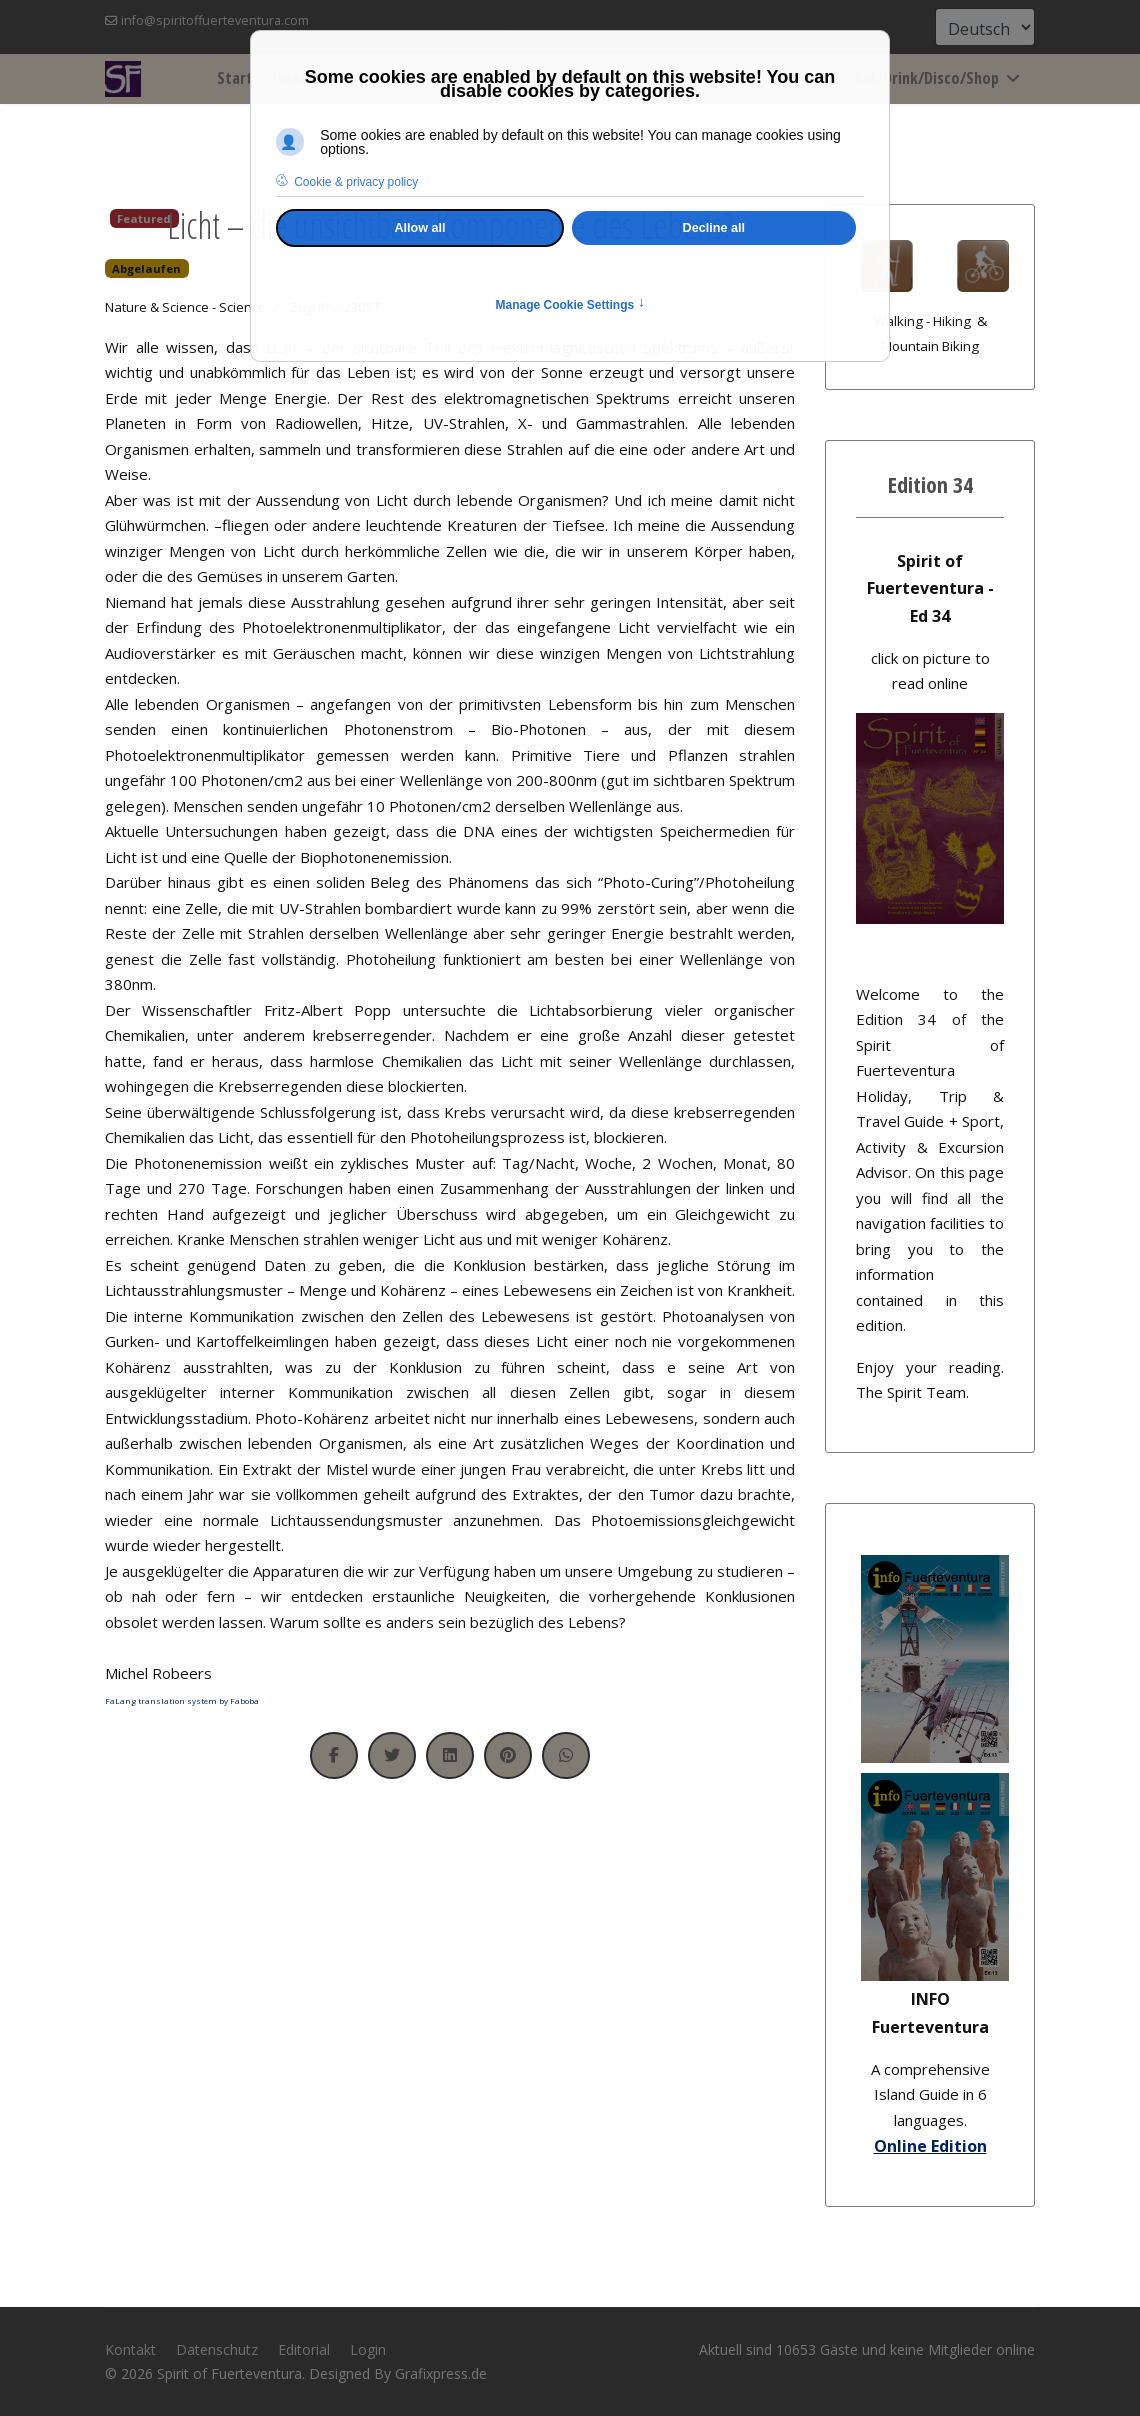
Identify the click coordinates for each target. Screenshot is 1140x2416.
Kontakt (130, 2349)
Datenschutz (217, 2349)
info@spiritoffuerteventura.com (215, 20)
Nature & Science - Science (185, 307)
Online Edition (930, 2146)
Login (368, 2349)
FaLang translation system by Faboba (182, 1700)
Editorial (304, 2349)
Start (235, 78)
